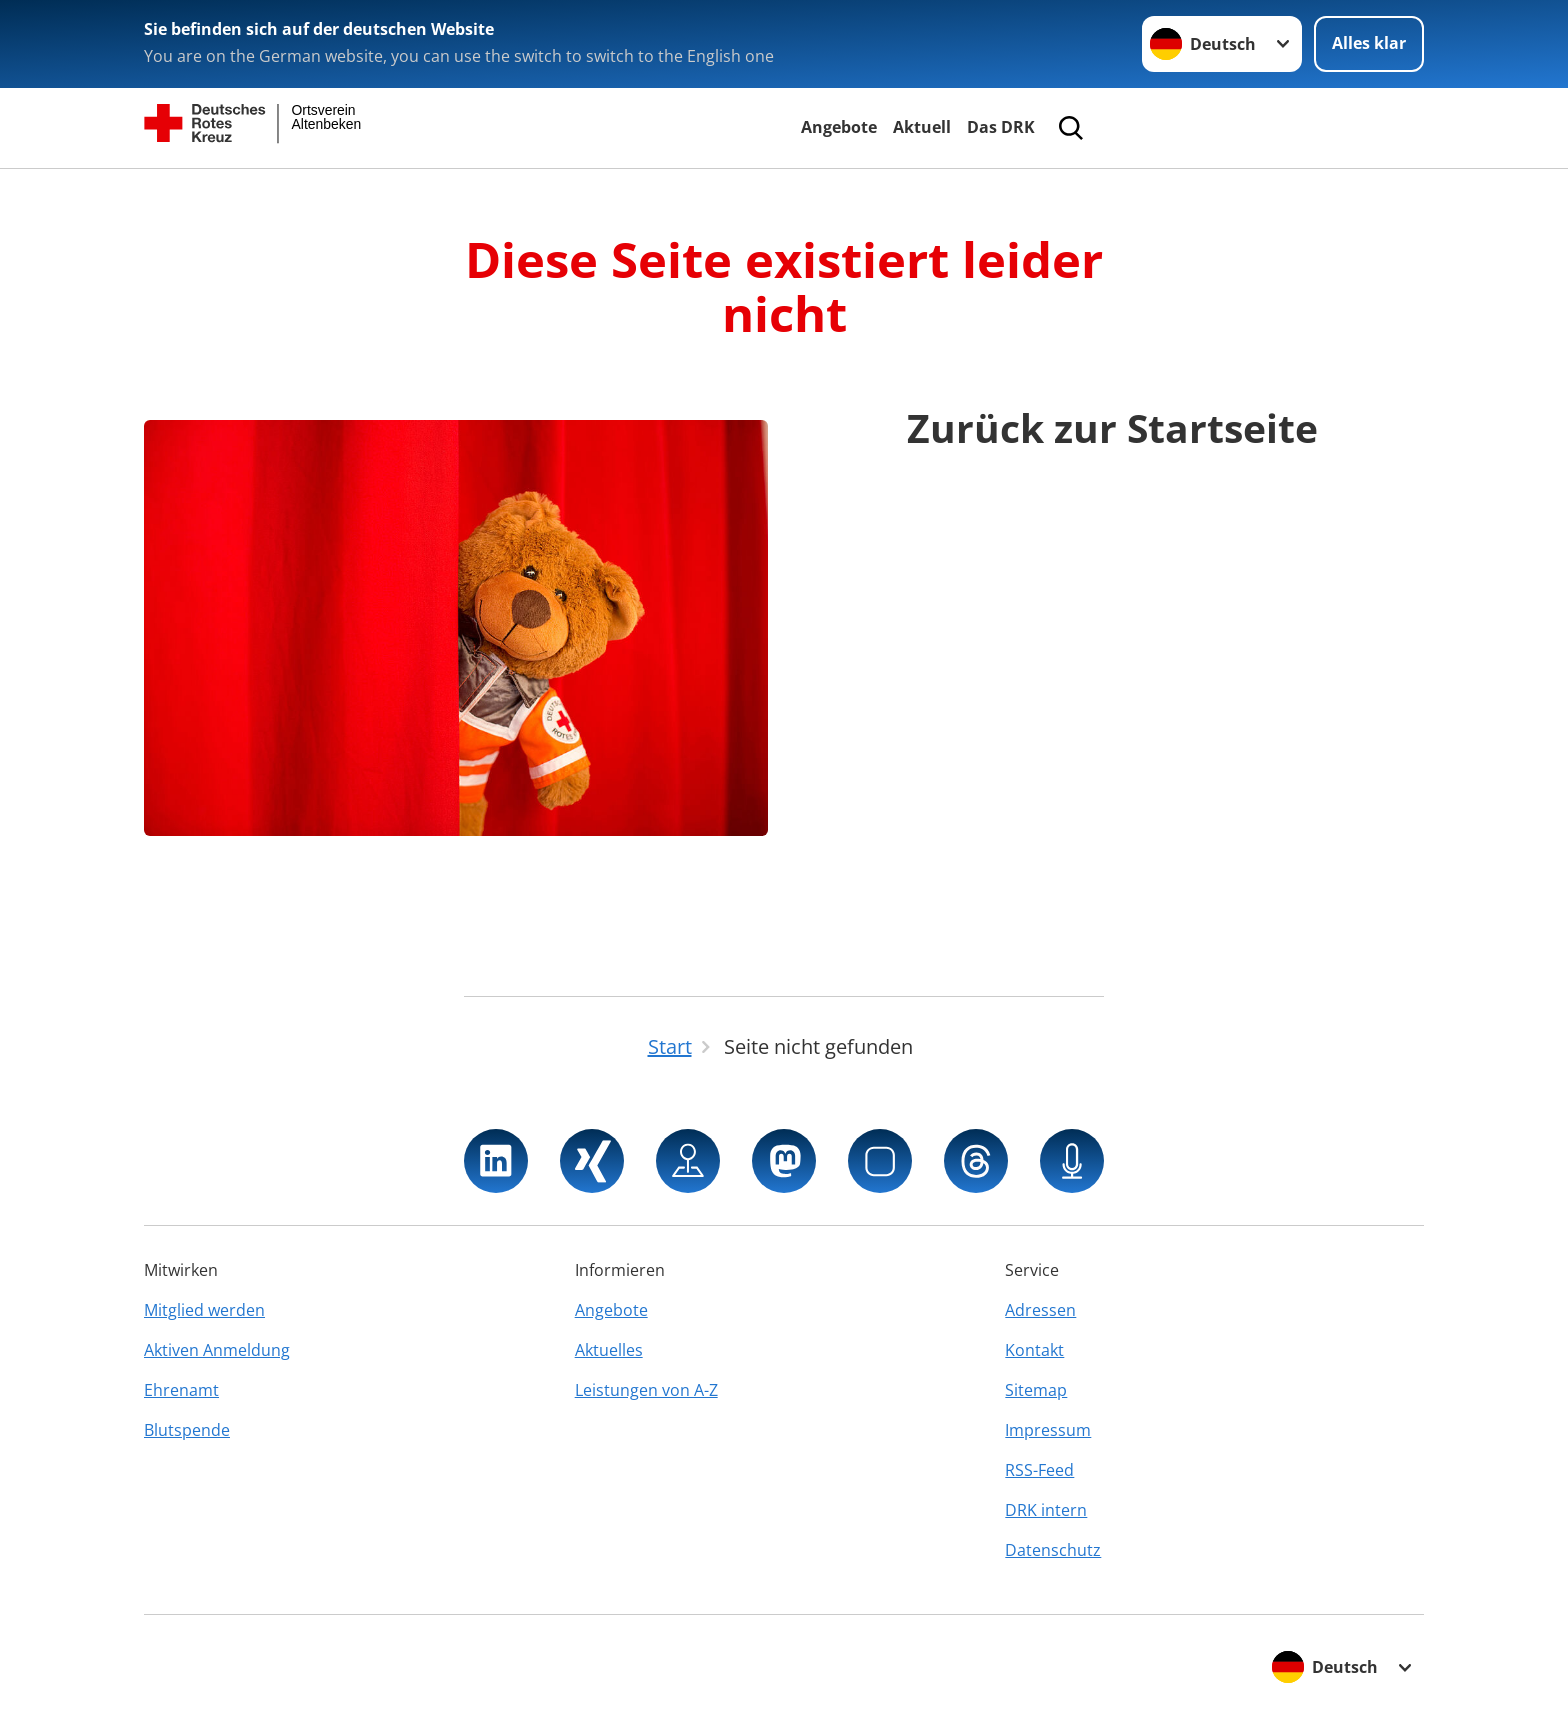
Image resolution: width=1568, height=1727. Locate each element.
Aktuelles (609, 1350)
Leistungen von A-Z (646, 1390)
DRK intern (1046, 1510)
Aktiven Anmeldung (217, 1350)
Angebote (839, 127)
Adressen (1040, 1310)
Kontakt (1034, 1350)
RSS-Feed (1039, 1470)
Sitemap (1036, 1390)
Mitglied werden (204, 1310)
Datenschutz (1053, 1550)
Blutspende (187, 1430)
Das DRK (1001, 127)
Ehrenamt (181, 1390)
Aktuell (922, 127)
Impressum (1048, 1430)
